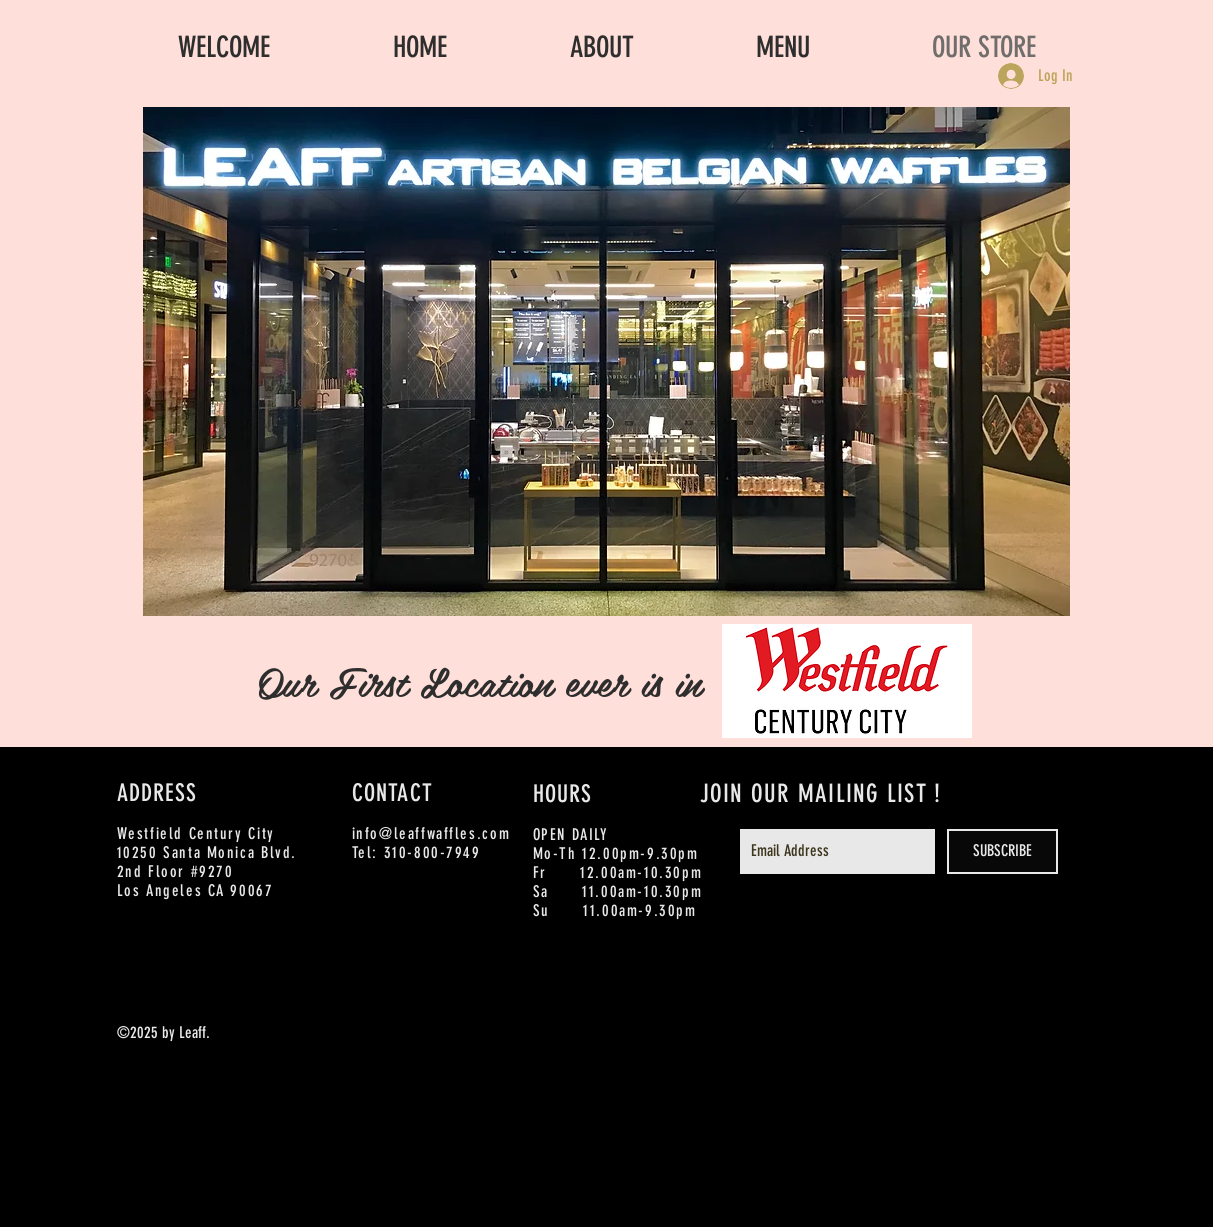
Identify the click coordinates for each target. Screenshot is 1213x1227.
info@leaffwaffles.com (431, 833)
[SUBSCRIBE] (1002, 851)
